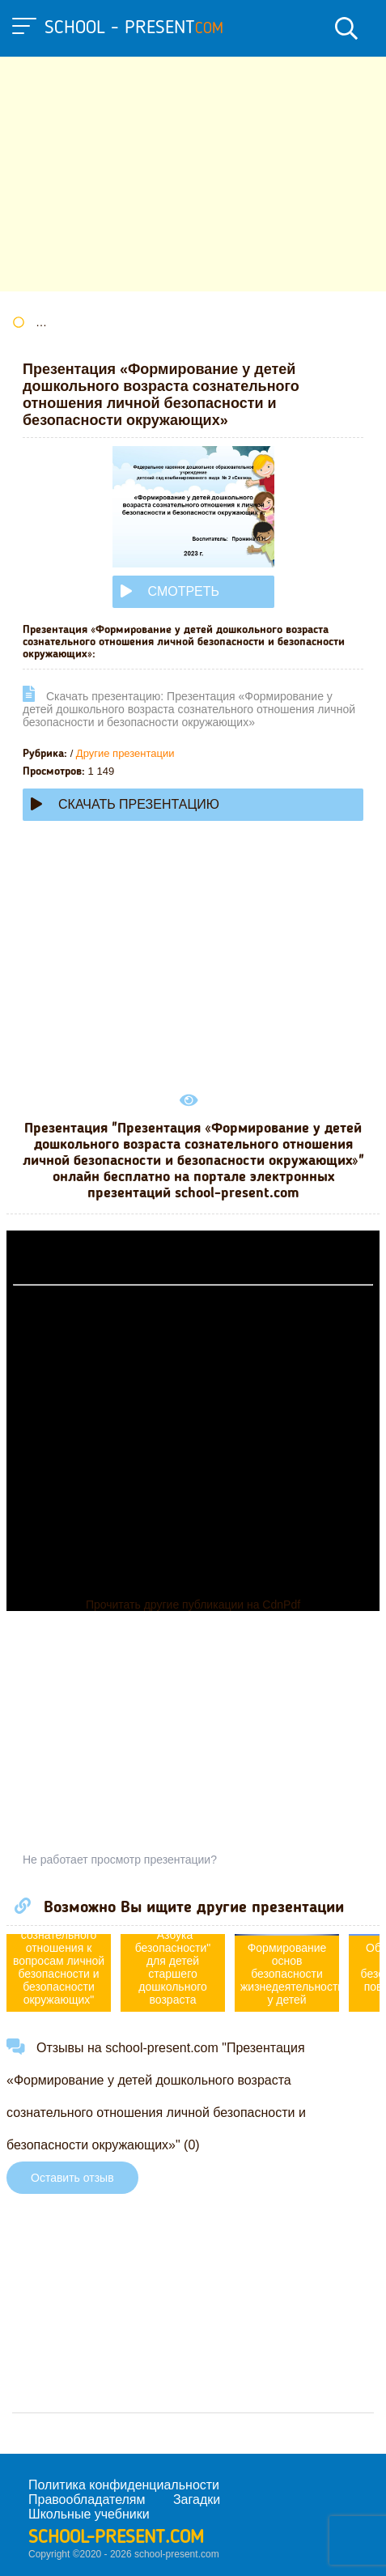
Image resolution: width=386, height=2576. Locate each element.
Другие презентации (125, 753)
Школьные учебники (89, 2514)
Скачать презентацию (125, 804)
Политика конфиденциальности (123, 2485)
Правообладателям (87, 2499)
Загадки (196, 2499)
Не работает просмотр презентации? (120, 1859)
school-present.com (116, 2538)
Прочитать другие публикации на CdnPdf (193, 1604)
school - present (134, 28)
